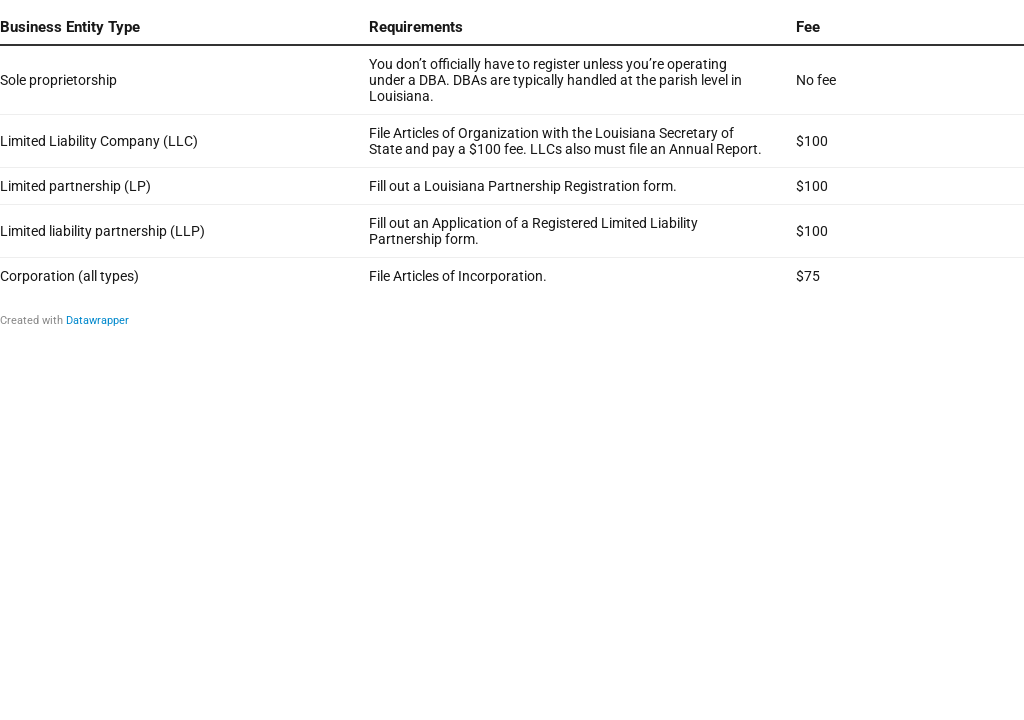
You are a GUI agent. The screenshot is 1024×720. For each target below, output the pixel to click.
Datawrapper (97, 320)
